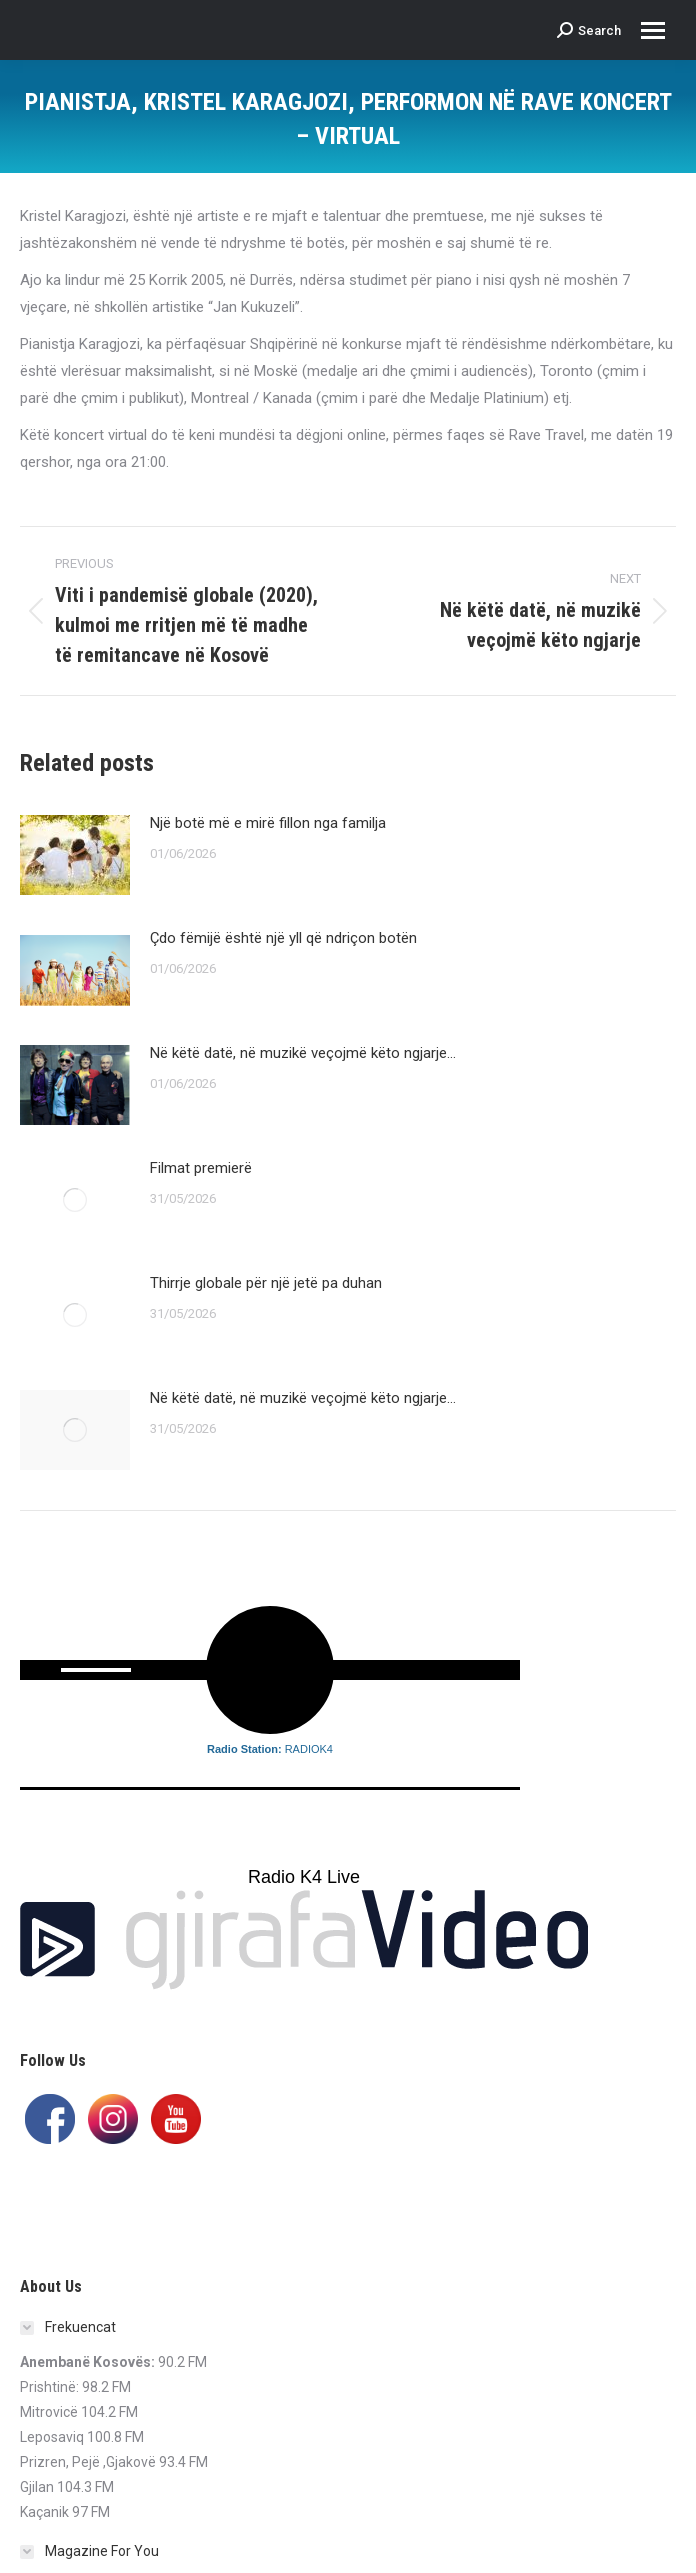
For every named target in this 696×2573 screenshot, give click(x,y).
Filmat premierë (201, 1168)
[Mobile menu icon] (653, 30)
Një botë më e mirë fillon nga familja (268, 823)
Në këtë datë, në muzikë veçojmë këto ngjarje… (303, 1053)
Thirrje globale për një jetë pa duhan (266, 1283)
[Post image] (75, 855)
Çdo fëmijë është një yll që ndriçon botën (283, 938)
